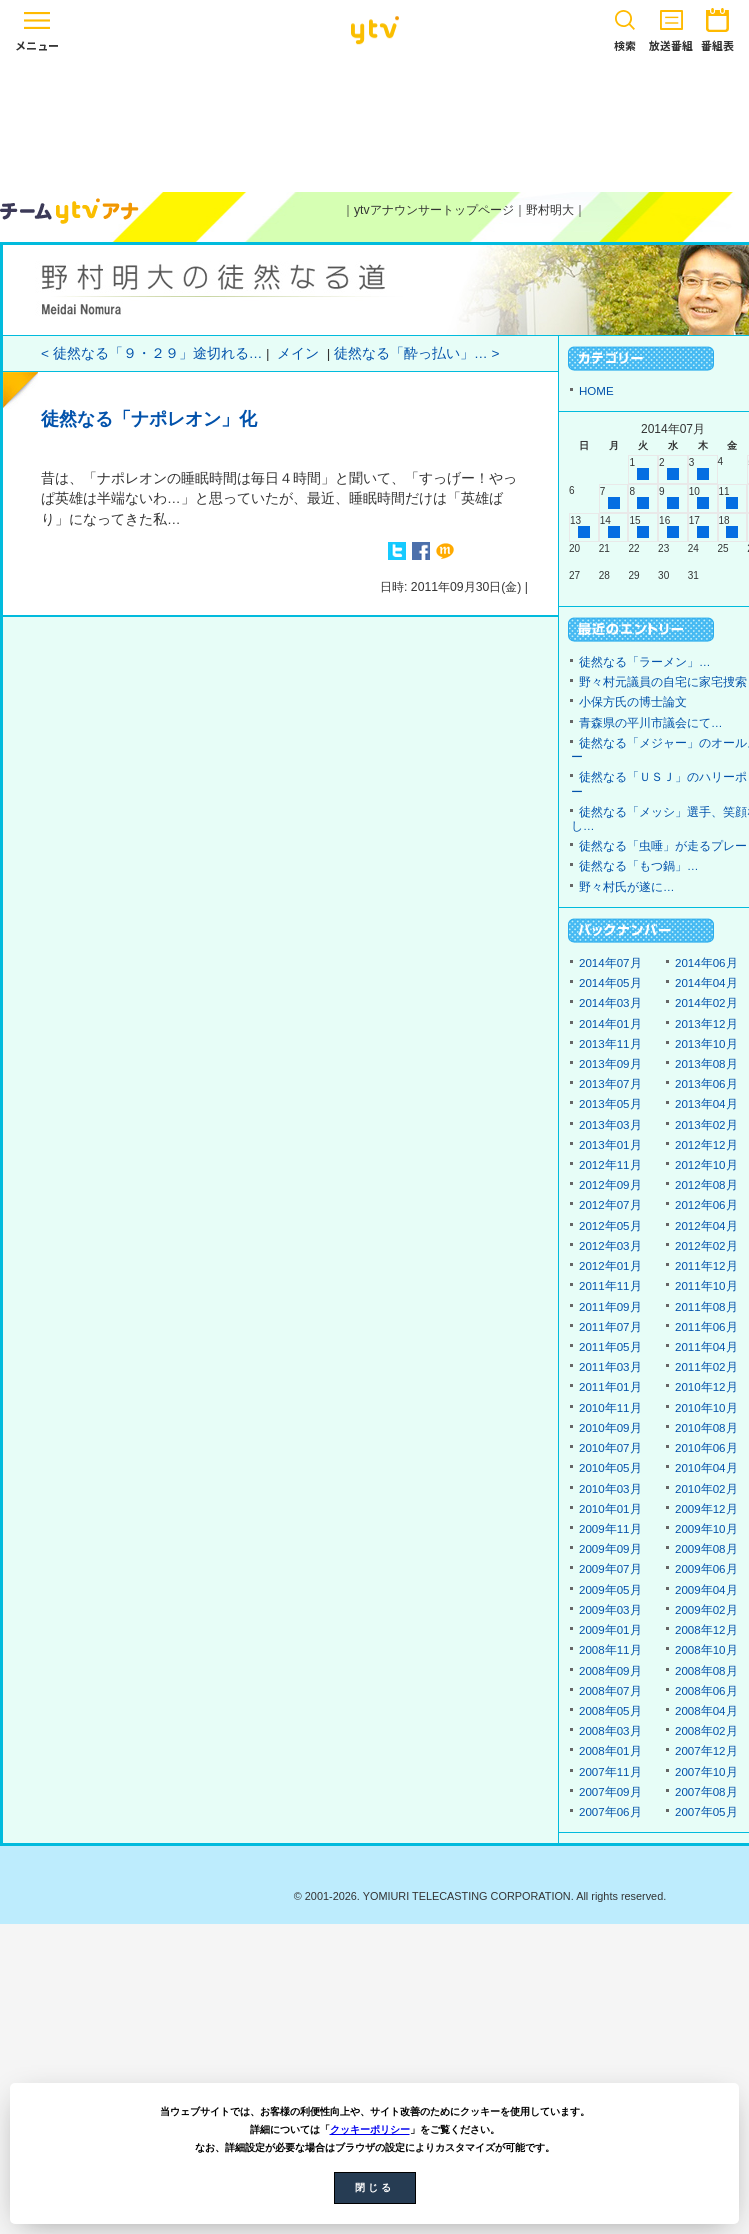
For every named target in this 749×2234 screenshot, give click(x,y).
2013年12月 (706, 1024)
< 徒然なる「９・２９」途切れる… (151, 353)
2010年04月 (706, 1468)
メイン (298, 353)
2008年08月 (706, 1671)
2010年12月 (706, 1387)
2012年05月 (610, 1226)
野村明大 (550, 210)
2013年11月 (610, 1044)
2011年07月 (610, 1327)
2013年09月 (610, 1064)
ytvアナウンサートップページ (434, 210)
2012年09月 (610, 1185)
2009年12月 (706, 1509)
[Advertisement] (375, 122)
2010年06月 (706, 1448)
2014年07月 (610, 963)
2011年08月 (706, 1307)
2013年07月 (610, 1084)
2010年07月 (610, 1448)
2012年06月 (706, 1205)
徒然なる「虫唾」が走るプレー (663, 846)
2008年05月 (610, 1711)
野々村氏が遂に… (627, 887)
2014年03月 (610, 1003)
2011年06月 (706, 1327)
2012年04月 (706, 1226)
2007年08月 (706, 1792)
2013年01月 (610, 1145)
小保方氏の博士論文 (633, 702)
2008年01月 (610, 1751)
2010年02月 (706, 1489)
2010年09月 (610, 1428)
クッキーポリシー (370, 2129)
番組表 (717, 26)
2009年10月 (706, 1529)
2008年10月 (706, 1650)
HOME (596, 391)
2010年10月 (706, 1408)
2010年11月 (610, 1408)
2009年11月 (610, 1529)
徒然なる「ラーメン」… (645, 662)
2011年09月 (610, 1307)
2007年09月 (610, 1792)
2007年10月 (706, 1772)
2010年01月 (610, 1509)
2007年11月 (610, 1772)
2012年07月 (610, 1205)
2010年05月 (610, 1468)
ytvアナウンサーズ (70, 211)
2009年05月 (610, 1590)
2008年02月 (706, 1731)
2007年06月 (610, 1812)
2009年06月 (706, 1569)
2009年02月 (706, 1610)
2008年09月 (610, 1671)
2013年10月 (706, 1044)
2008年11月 (610, 1650)
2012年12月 (706, 1145)
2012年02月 (706, 1246)
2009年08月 (706, 1549)
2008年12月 (706, 1630)
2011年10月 (706, 1286)
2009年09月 (610, 1549)
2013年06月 (706, 1084)
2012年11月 (610, 1165)
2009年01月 (610, 1630)
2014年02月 (706, 1003)
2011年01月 (610, 1387)
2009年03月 (610, 1610)
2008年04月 (706, 1711)
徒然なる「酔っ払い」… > (416, 353)
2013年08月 (706, 1064)
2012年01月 (610, 1266)
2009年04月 (706, 1590)
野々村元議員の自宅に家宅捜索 (663, 682)
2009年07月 (610, 1569)
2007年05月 (706, 1812)
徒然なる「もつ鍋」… (639, 866)
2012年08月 (706, 1185)
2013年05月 (610, 1104)
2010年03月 (610, 1489)
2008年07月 (610, 1691)
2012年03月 (610, 1246)
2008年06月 (706, 1691)
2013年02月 (706, 1125)
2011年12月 (706, 1266)
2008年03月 (610, 1731)
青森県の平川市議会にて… (651, 723)
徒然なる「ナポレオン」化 (149, 419)
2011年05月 (610, 1347)
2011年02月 (706, 1367)
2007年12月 (706, 1751)
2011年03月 (610, 1367)
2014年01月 (610, 1024)
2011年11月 (610, 1286)
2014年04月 (706, 983)
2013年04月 (706, 1104)
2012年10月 (706, 1165)
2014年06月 (706, 963)
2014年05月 (610, 983)
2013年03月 (610, 1125)
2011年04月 (706, 1347)
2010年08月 (706, 1428)
